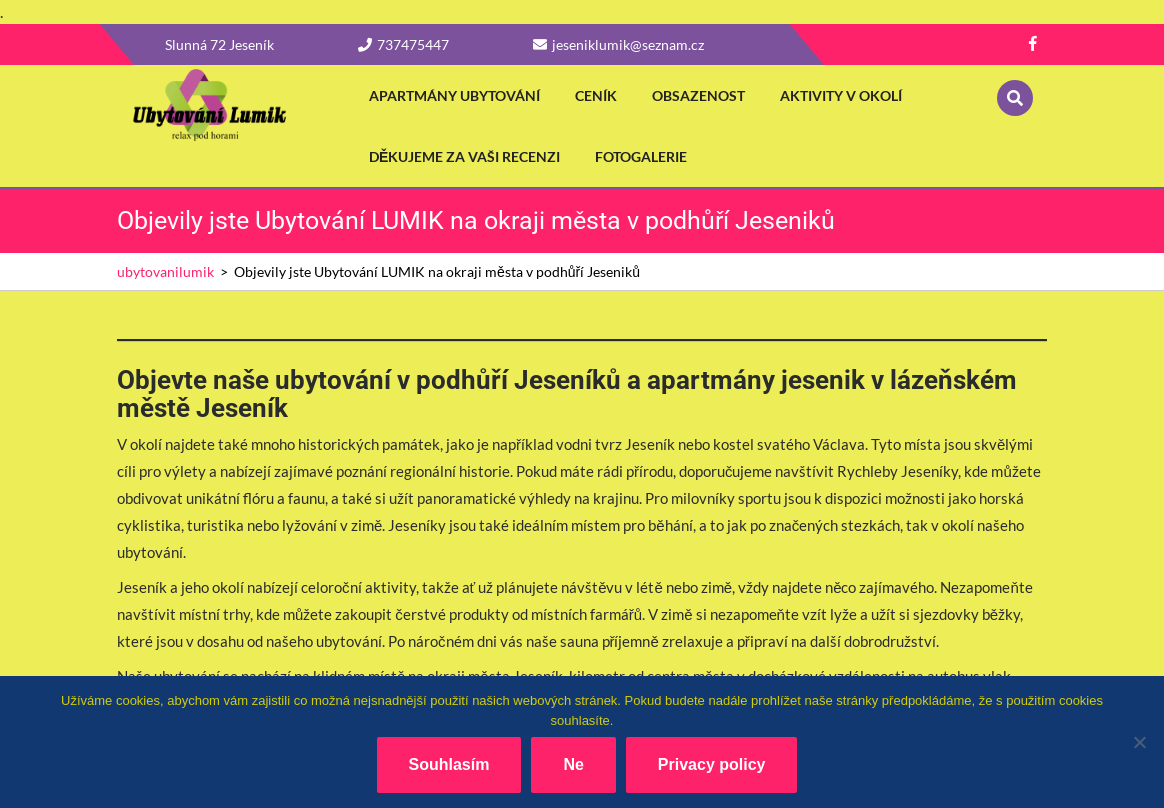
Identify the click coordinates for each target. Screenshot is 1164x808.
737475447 (403, 44)
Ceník (596, 95)
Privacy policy (712, 764)
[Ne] (1139, 742)
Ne (573, 764)
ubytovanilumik (165, 271)
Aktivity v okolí (841, 95)
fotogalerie (641, 156)
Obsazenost (698, 95)
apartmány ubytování (454, 95)
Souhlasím (449, 764)
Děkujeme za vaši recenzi (464, 156)
